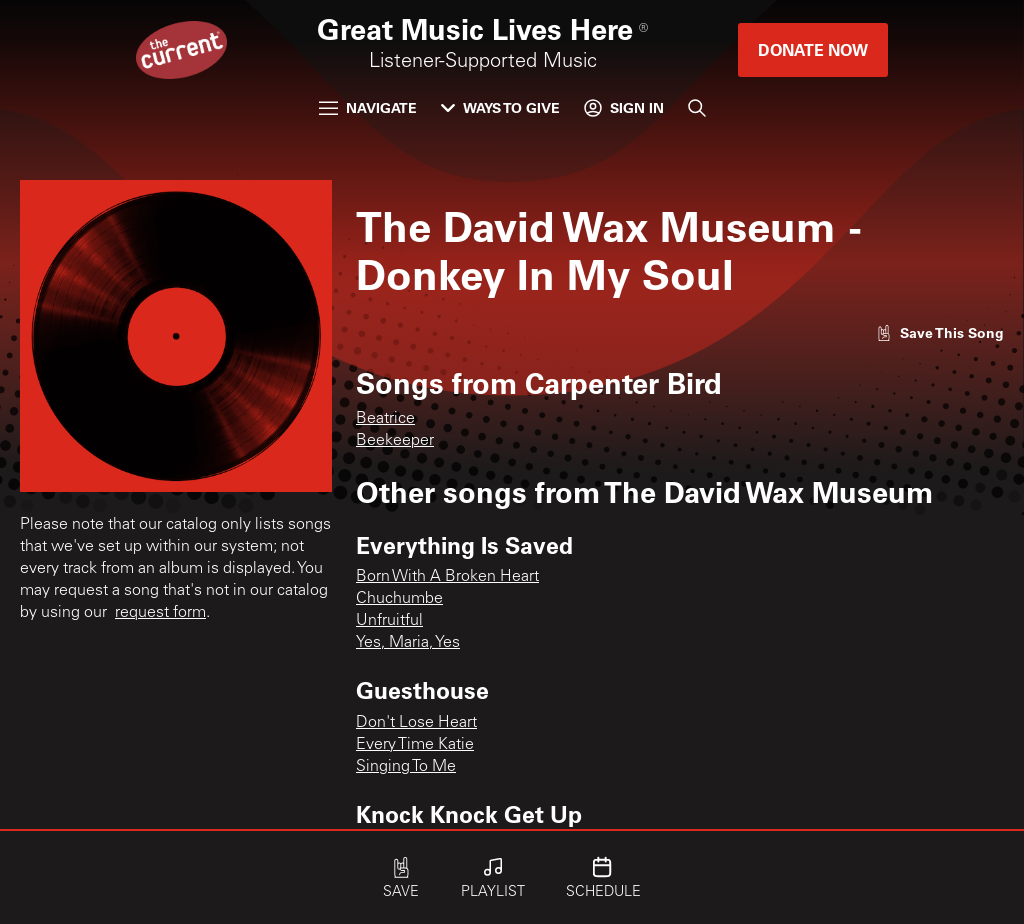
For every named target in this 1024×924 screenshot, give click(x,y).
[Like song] (940, 332)
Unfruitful (389, 621)
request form (160, 613)
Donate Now (813, 49)
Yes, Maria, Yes (408, 643)
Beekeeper (395, 441)
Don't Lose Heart (416, 723)
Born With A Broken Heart (447, 577)
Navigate (368, 107)
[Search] (697, 108)
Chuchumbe (399, 599)
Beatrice (385, 419)
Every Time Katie (415, 745)
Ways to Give (500, 107)
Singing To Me (406, 767)
